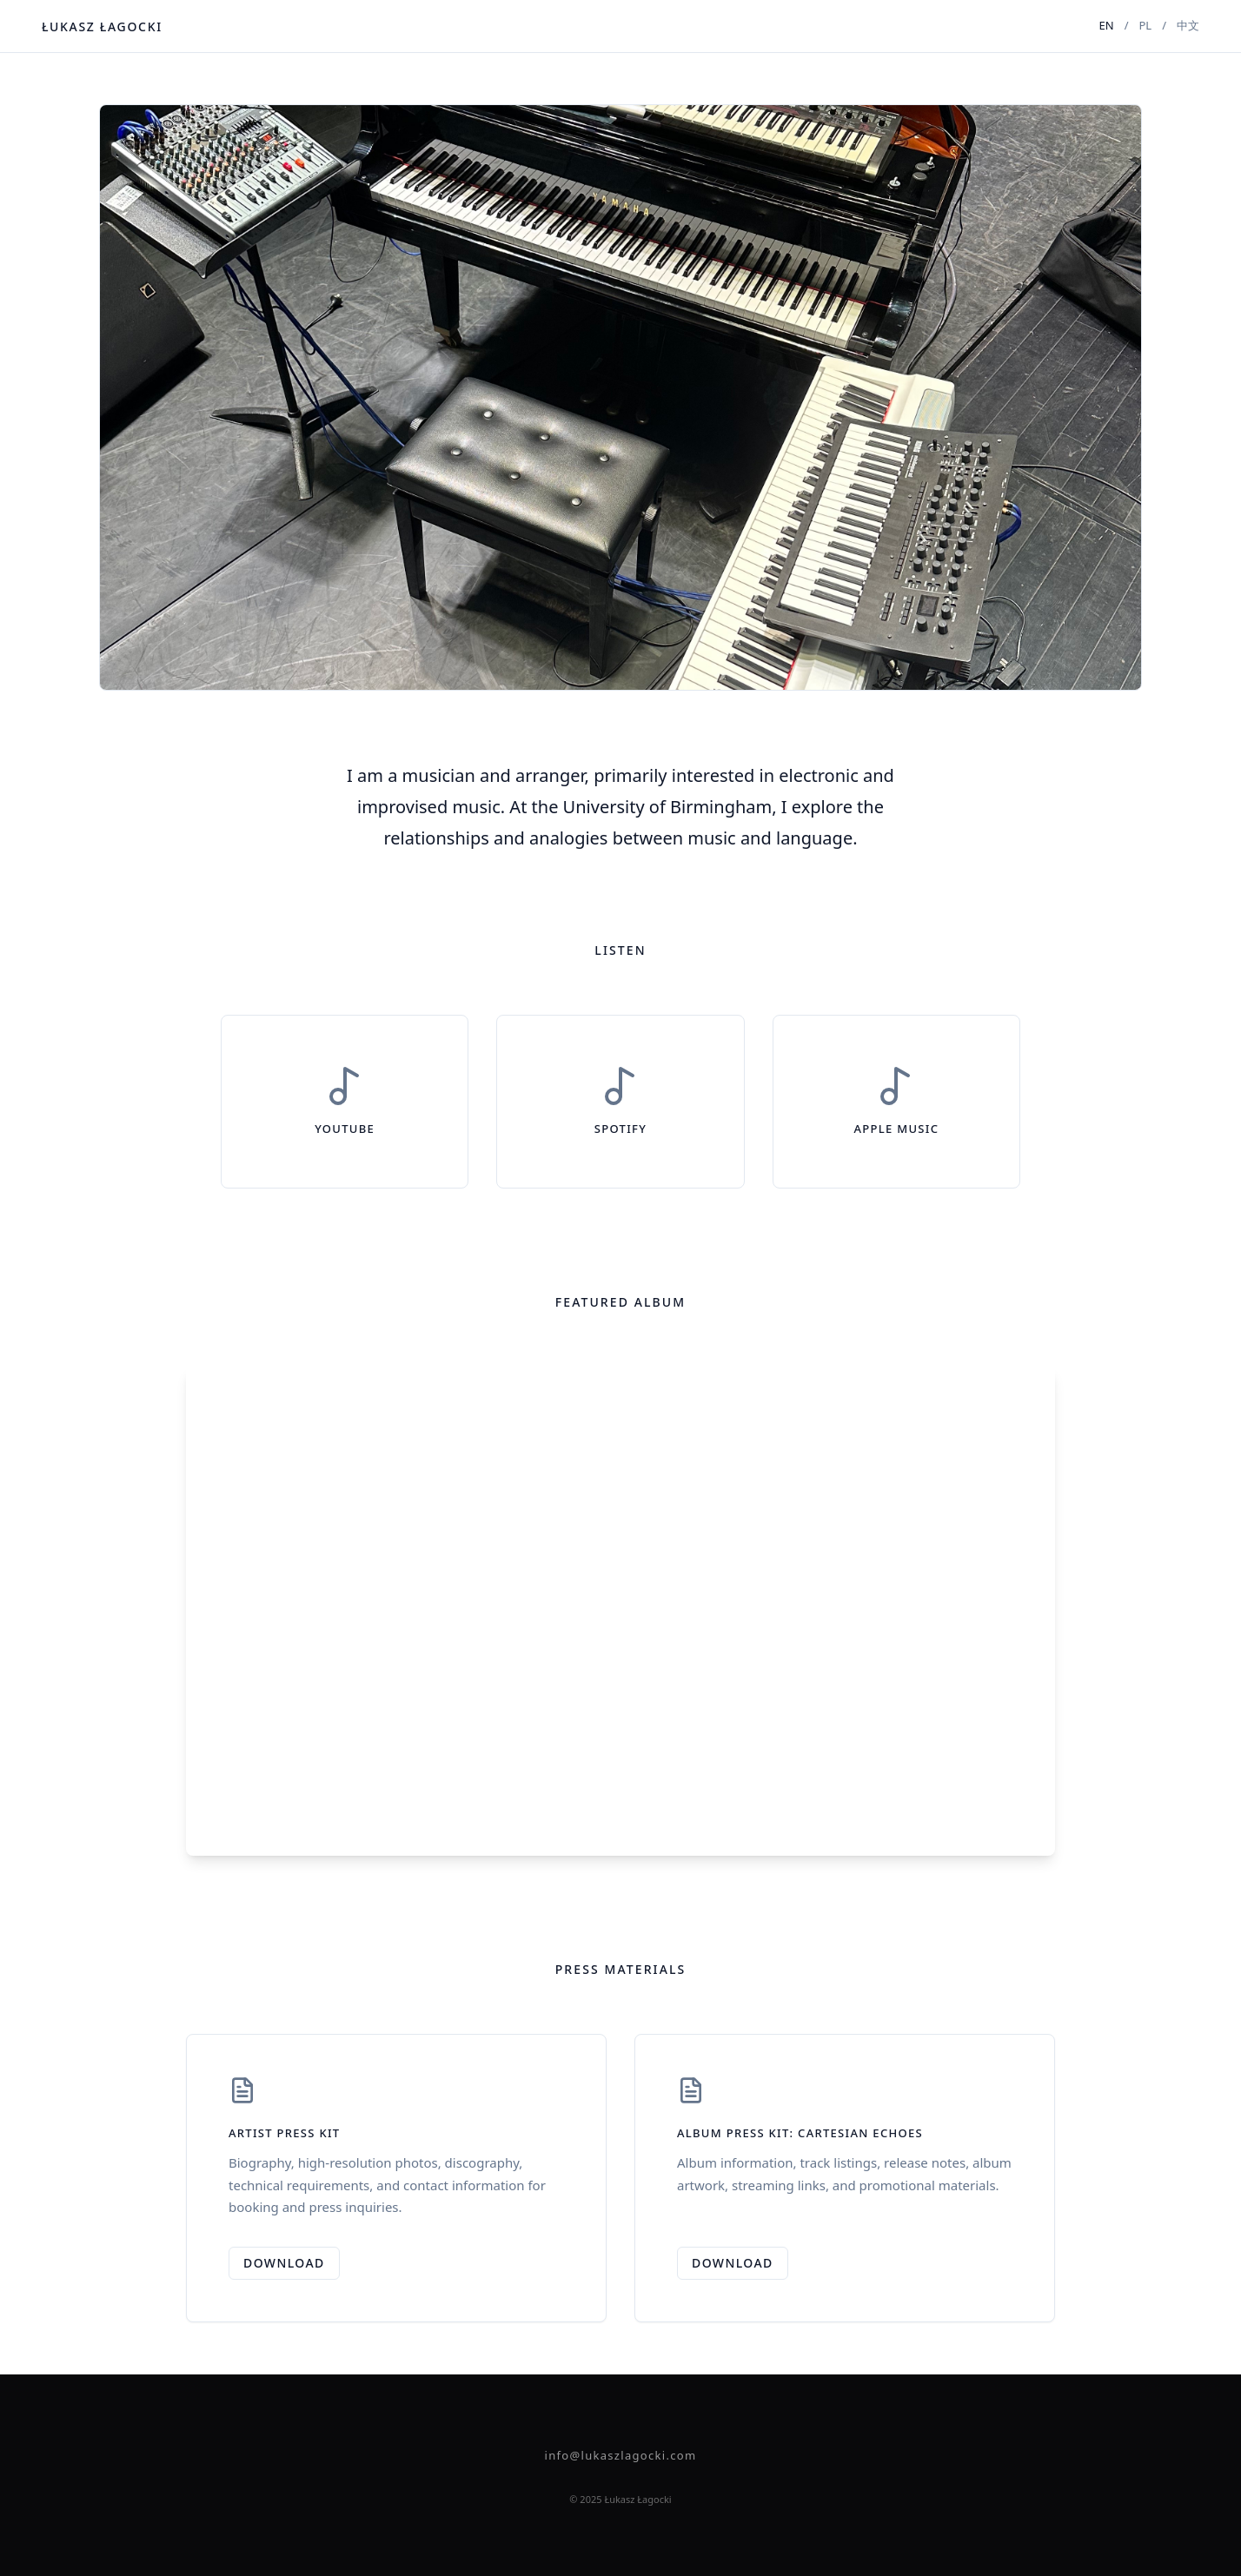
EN (1106, 25)
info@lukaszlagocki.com (621, 2455)
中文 (1188, 25)
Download (284, 2263)
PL (1144, 25)
